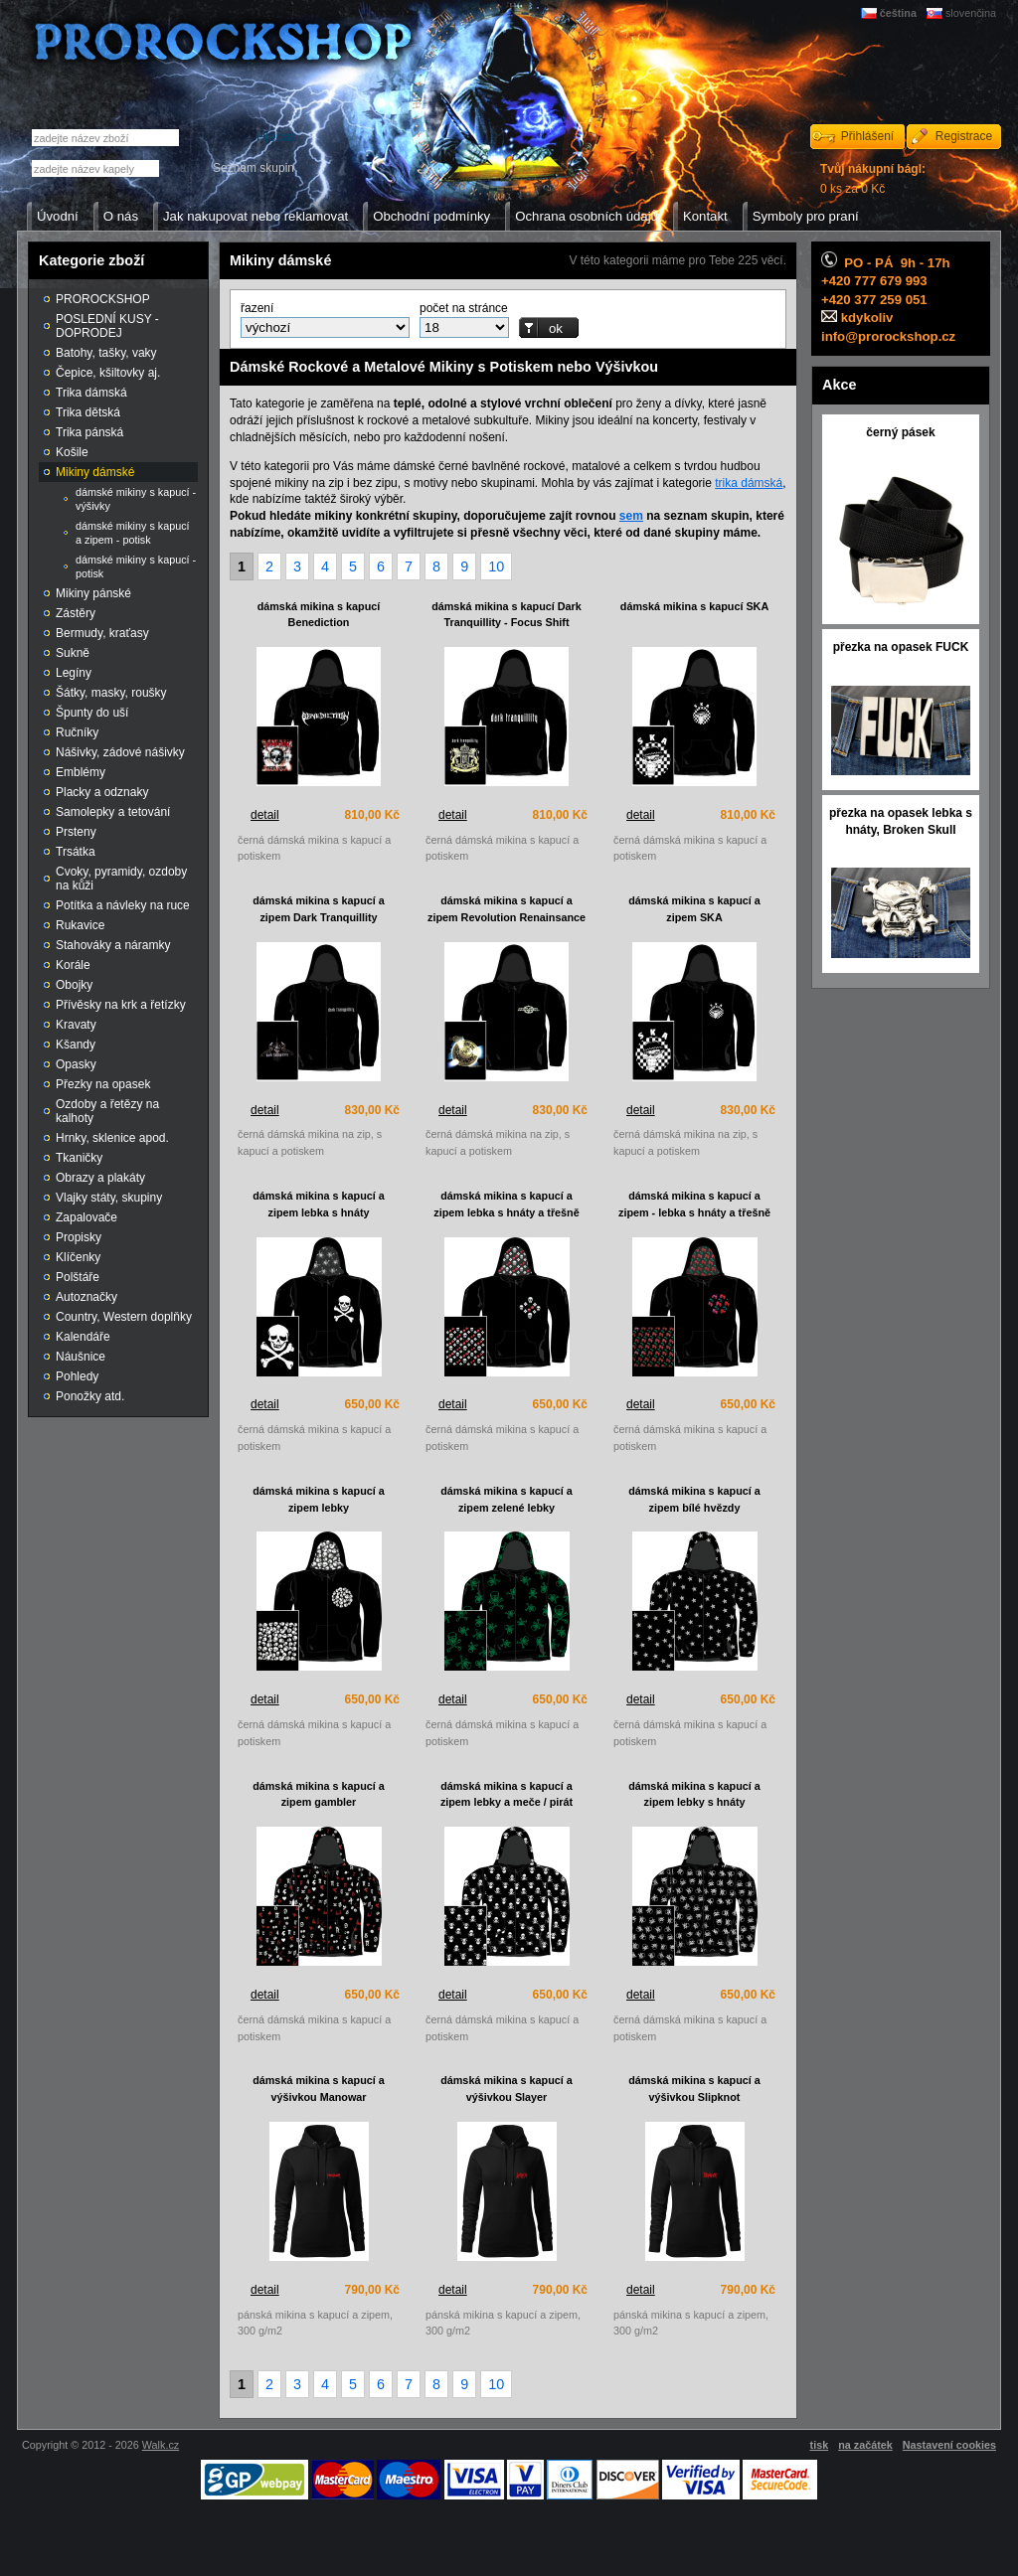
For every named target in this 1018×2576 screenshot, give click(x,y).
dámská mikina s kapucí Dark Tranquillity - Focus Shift (506, 614)
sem (631, 516)
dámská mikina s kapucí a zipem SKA (694, 908)
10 (496, 566)
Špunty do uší (92, 713)
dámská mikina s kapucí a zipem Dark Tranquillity (319, 908)
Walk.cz (160, 2445)
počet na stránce (464, 308)
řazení (257, 308)
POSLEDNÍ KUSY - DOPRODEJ (107, 326)
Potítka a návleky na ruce (123, 905)
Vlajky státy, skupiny (109, 1198)
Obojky (74, 985)
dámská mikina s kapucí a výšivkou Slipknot (694, 2088)
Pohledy (77, 1376)
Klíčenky (78, 1257)
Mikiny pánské (93, 593)
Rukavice (80, 925)
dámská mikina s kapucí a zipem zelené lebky (506, 1499)
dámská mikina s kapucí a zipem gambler (319, 1794)
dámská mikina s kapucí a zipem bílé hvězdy (694, 1499)
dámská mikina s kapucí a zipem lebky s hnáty (694, 1794)
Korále (73, 965)
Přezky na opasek (103, 1084)
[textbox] (95, 168)
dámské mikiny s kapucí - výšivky (136, 499)
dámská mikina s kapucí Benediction (319, 614)
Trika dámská (91, 393)
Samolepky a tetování (113, 812)
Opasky (76, 1064)
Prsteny (76, 832)
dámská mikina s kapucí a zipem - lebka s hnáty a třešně (694, 1204)
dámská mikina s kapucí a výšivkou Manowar (319, 2088)
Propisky (78, 1237)
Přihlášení (867, 136)
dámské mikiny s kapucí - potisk (136, 566)
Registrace (963, 136)
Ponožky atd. (90, 1396)
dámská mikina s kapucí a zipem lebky (319, 1499)
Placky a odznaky (102, 792)
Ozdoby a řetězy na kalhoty (107, 1111)
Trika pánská (89, 432)
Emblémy (80, 772)
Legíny (73, 673)
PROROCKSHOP (103, 299)
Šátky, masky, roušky (111, 693)
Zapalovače (86, 1217)
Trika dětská (88, 412)
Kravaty (76, 1025)
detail (265, 815)
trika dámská (748, 483)
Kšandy (75, 1044)
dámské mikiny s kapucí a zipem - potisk (133, 533)
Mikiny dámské (95, 472)
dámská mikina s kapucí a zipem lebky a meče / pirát (506, 1794)
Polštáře (77, 1277)
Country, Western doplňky (124, 1317)
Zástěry (75, 613)
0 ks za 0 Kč (873, 179)
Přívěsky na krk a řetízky (121, 1005)
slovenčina (970, 13)
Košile (72, 452)
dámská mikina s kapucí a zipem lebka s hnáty (319, 1204)
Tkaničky (79, 1158)
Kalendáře (83, 1337)
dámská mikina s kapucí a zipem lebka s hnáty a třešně (506, 1204)
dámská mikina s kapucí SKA (694, 606)
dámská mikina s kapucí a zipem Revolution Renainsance (506, 908)
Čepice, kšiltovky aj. (108, 373)
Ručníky (77, 732)
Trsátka (75, 852)
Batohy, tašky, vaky (106, 353)
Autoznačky (86, 1297)
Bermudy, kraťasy (102, 633)
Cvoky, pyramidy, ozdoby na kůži (121, 878)
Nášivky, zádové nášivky (120, 752)
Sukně (72, 653)
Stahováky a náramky (113, 945)
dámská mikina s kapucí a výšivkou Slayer (506, 2088)
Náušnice (80, 1357)
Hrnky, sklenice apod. (112, 1138)
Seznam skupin (253, 168)
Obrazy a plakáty (100, 1178)
